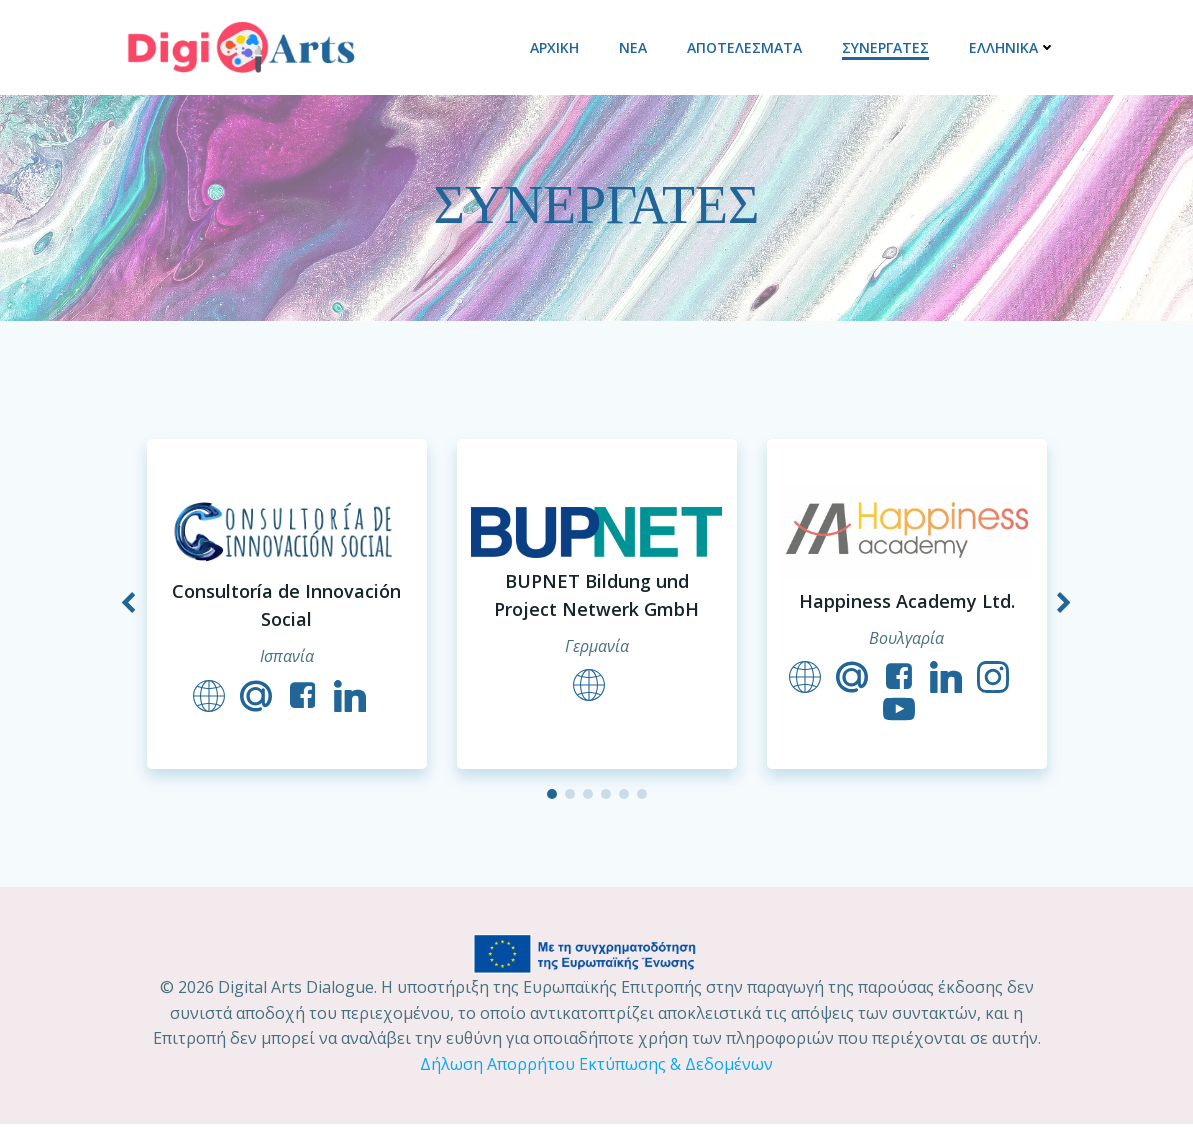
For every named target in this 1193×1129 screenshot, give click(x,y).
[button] (552, 798)
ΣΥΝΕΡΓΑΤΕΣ (886, 46)
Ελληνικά (1013, 46)
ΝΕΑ (634, 46)
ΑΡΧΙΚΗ (555, 46)
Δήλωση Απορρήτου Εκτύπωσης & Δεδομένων (596, 1069)
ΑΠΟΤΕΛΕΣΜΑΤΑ (745, 46)
